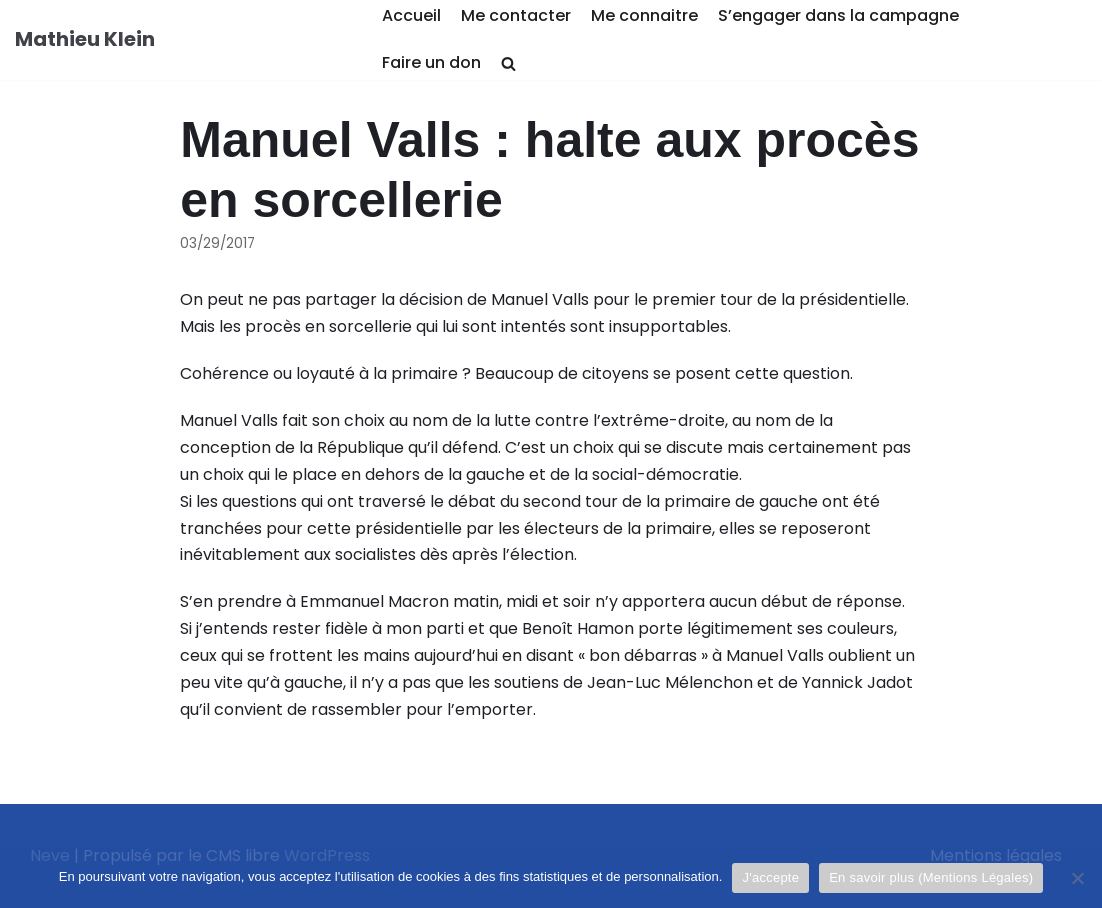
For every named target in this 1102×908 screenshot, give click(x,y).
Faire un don (431, 62)
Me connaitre (644, 15)
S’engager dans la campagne (838, 15)
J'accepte (770, 877)
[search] (508, 63)
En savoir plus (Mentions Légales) (931, 877)
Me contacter (516, 15)
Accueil (411, 15)
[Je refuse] (1077, 878)
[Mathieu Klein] (85, 40)
